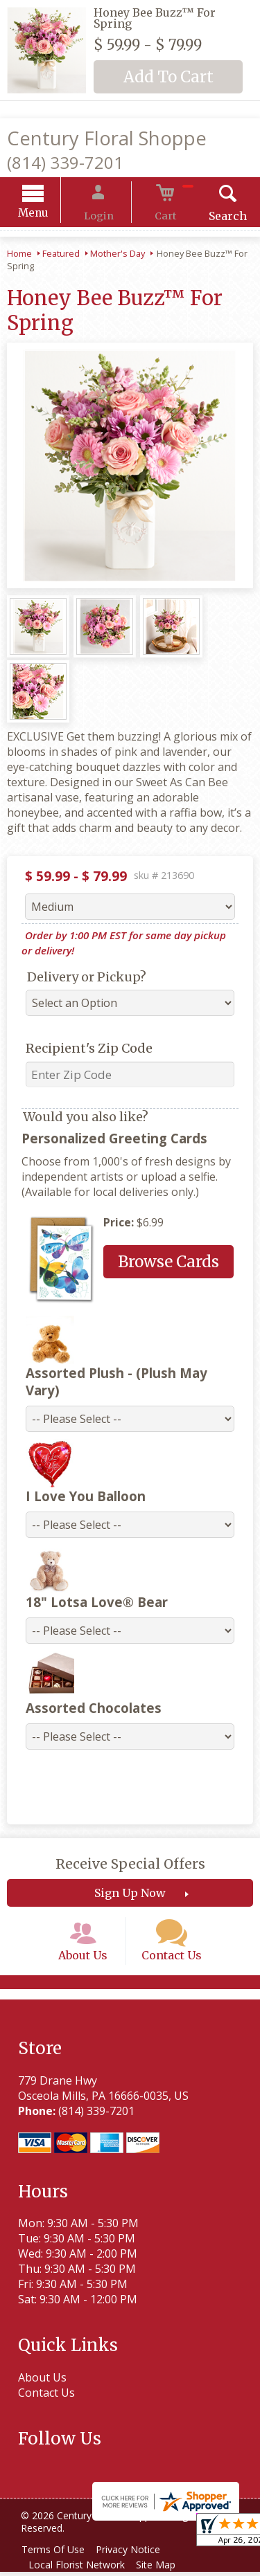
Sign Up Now (130, 1881)
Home (19, 255)
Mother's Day (117, 255)
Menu (50, 214)
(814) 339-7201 (65, 162)
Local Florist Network (79, 2568)
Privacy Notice (136, 2553)
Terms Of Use (55, 2553)
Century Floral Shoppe (107, 138)
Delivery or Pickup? (78, 979)
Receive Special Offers (130, 1852)
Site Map (164, 2568)
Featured (61, 255)
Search (211, 218)
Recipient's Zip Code (80, 1050)
